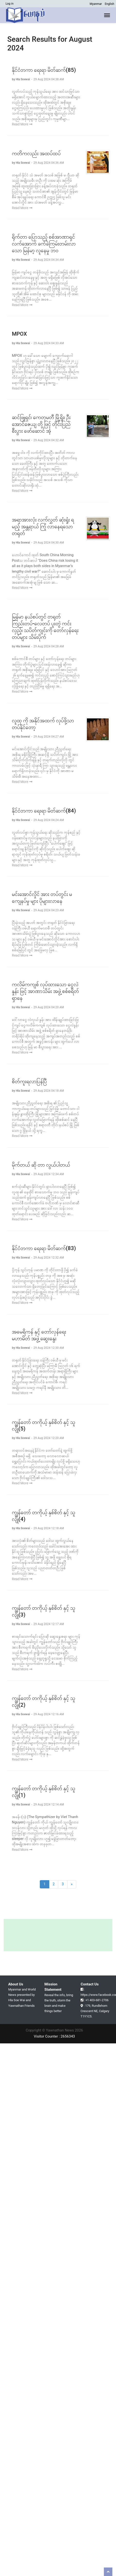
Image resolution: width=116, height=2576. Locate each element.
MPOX (19, 334)
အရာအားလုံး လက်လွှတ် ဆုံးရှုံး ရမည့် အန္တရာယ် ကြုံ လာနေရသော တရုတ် (43, 526)
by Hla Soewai (21, 79)
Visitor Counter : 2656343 (54, 2036)
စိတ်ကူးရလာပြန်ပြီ (29, 1081)
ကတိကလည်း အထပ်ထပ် (36, 153)
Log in (10, 3)
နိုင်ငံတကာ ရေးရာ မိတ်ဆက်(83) (44, 1248)
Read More (22, 124)
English (109, 4)
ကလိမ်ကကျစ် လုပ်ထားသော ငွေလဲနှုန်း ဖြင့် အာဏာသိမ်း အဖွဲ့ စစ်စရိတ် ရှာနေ (45, 991)
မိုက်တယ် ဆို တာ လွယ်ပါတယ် (41, 1165)
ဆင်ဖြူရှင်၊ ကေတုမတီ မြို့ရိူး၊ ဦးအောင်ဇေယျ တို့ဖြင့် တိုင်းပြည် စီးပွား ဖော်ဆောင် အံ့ (41, 424)
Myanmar (96, 4)
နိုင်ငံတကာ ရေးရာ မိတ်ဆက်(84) (44, 811)
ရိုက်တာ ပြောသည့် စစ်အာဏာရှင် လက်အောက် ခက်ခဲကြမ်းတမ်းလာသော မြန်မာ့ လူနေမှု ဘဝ (44, 243)
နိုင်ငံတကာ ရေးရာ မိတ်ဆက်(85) (44, 70)
